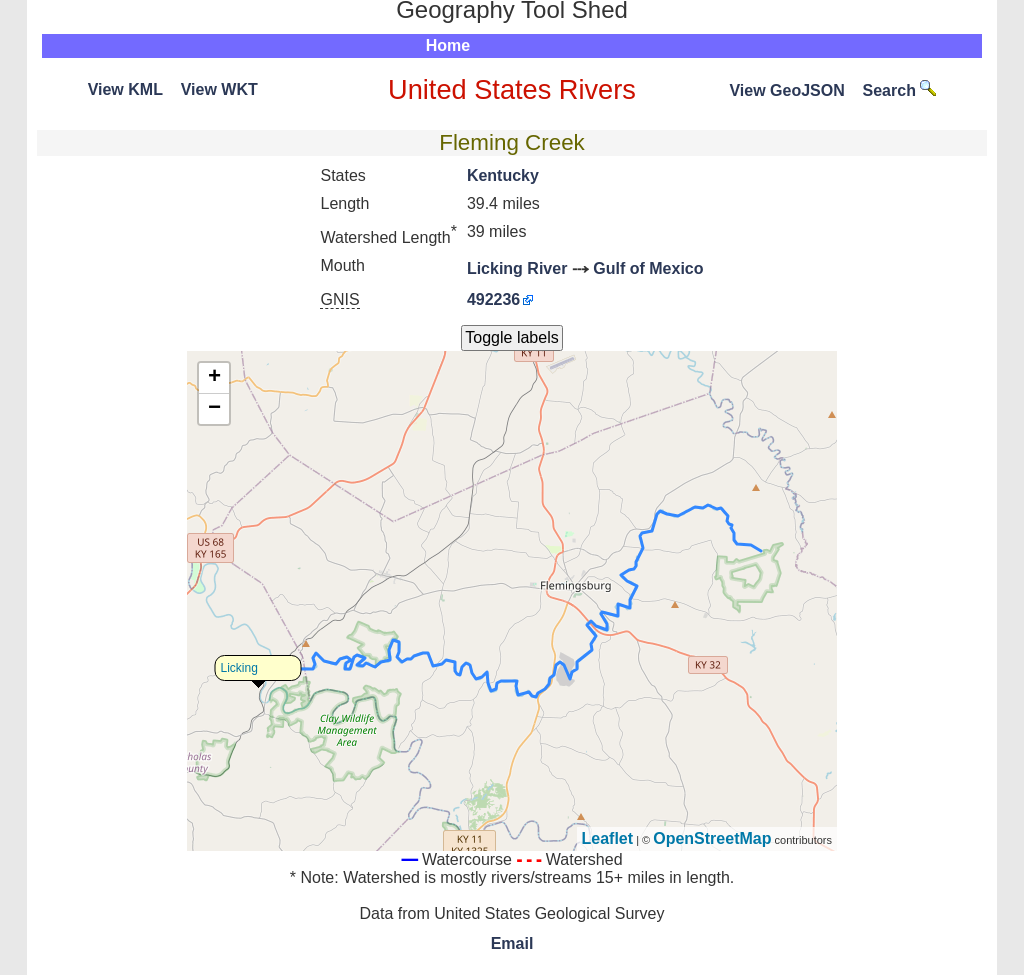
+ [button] (214, 378)
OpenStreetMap (712, 838)
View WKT (219, 89)
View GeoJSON (786, 90)
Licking (239, 668)
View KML (125, 89)
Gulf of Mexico (648, 268)
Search (900, 90)
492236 (493, 299)
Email (512, 943)
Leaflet (608, 838)
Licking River (517, 268)
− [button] (214, 409)
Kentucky (503, 175)
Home (448, 45)
